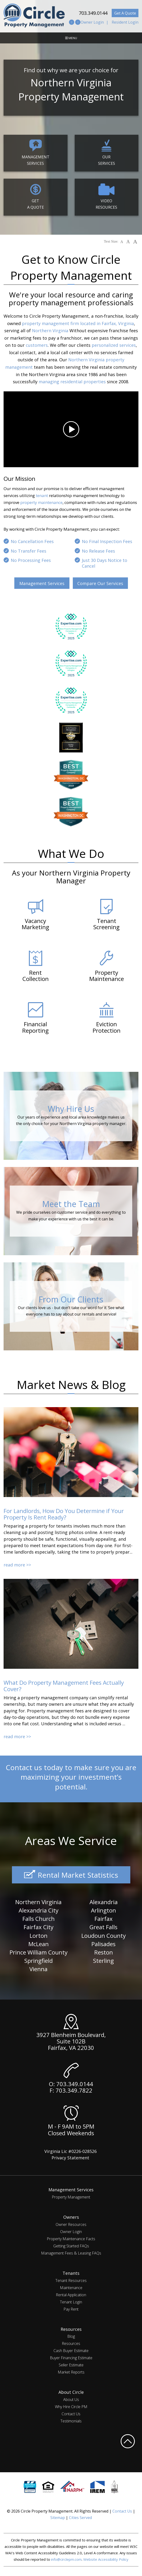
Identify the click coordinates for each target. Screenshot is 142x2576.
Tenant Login (71, 2302)
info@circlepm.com (66, 2559)
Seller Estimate (71, 2365)
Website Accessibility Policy (105, 2559)
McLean (38, 1944)
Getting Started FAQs (71, 2246)
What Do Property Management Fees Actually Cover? (64, 1686)
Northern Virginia (50, 330)
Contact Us (71, 2413)
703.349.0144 (93, 13)
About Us (71, 2399)
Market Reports (71, 2372)
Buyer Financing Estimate (71, 2357)
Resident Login (125, 22)
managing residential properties (72, 381)
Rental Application (71, 2294)
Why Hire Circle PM (71, 2406)
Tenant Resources (71, 2280)
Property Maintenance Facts (71, 2238)
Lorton (38, 1935)
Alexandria (103, 1902)
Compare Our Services (100, 583)
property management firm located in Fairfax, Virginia (78, 323)
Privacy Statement (70, 2158)
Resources (71, 2343)
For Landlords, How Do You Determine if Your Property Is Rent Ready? (64, 1514)
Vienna (38, 1969)
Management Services (41, 583)
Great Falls (103, 1927)
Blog (71, 2336)
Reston (103, 1952)
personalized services (114, 345)
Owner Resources (71, 2224)
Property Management (71, 2197)
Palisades (103, 1944)
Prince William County (39, 1952)
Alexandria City (38, 1910)
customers (37, 345)
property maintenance (41, 502)
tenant (42, 495)
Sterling (103, 1960)
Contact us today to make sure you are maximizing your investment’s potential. (71, 1777)
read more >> (17, 1565)
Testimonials (71, 2421)
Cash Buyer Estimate (71, 2350)
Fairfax (104, 1919)
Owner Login (92, 22)
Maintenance (71, 2287)
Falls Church (38, 1919)
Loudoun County (103, 1935)
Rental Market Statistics (71, 1875)
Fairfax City (38, 1927)
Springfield (38, 1960)
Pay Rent (71, 2309)
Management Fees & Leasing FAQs (71, 2253)
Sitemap (57, 2517)
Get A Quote (125, 13)
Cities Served (80, 2517)
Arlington (103, 1910)
